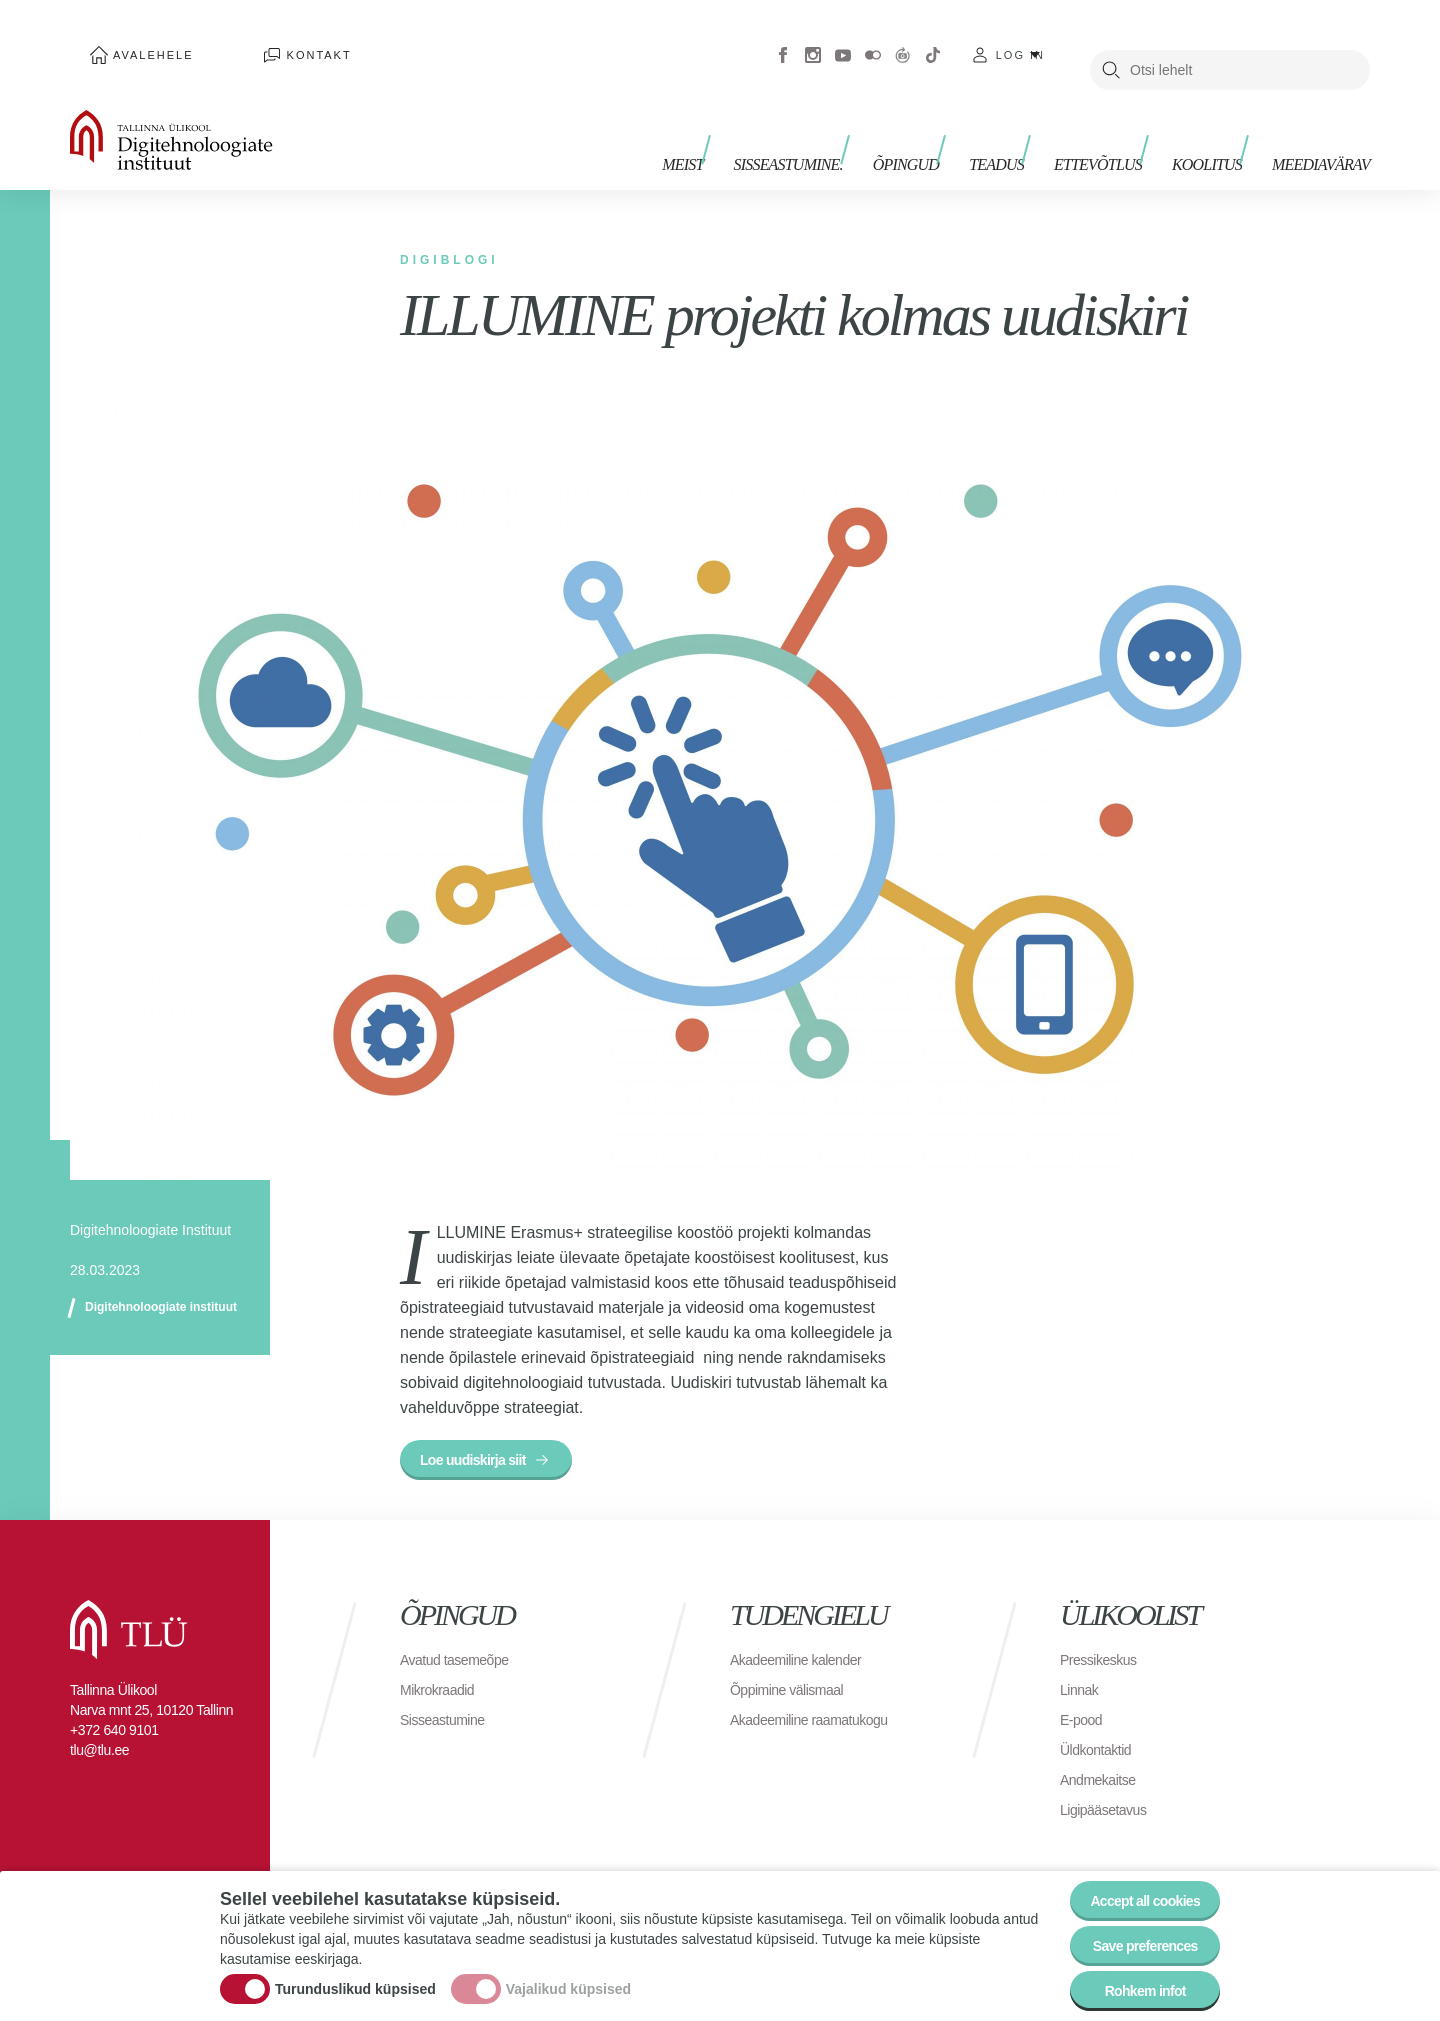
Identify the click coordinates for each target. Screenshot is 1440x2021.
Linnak (1082, 1669)
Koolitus (1217, 127)
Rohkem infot (1132, 1985)
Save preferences (1133, 1930)
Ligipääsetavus (1110, 1789)
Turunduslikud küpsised (355, 1974)
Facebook (783, 40)
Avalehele (133, 40)
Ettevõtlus (1118, 127)
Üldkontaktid (1101, 1729)
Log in (1020, 40)
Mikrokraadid (443, 1669)
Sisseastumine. (838, 127)
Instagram (813, 40)
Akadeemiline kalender (805, 1639)
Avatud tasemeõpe (462, 1639)
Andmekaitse (1103, 1759)
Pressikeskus (1104, 1639)
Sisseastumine (449, 1699)
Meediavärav (1321, 127)
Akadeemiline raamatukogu (821, 1699)
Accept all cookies (1132, 1875)
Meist (742, 127)
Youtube (843, 40)
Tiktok (933, 40)
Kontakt (259, 40)
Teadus (1026, 127)
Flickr (873, 40)
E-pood (1084, 1699)
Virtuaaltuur (903, 40)
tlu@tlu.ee (99, 1730)
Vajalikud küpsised (568, 1974)
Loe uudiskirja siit (485, 1434)
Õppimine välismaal (795, 1669)
